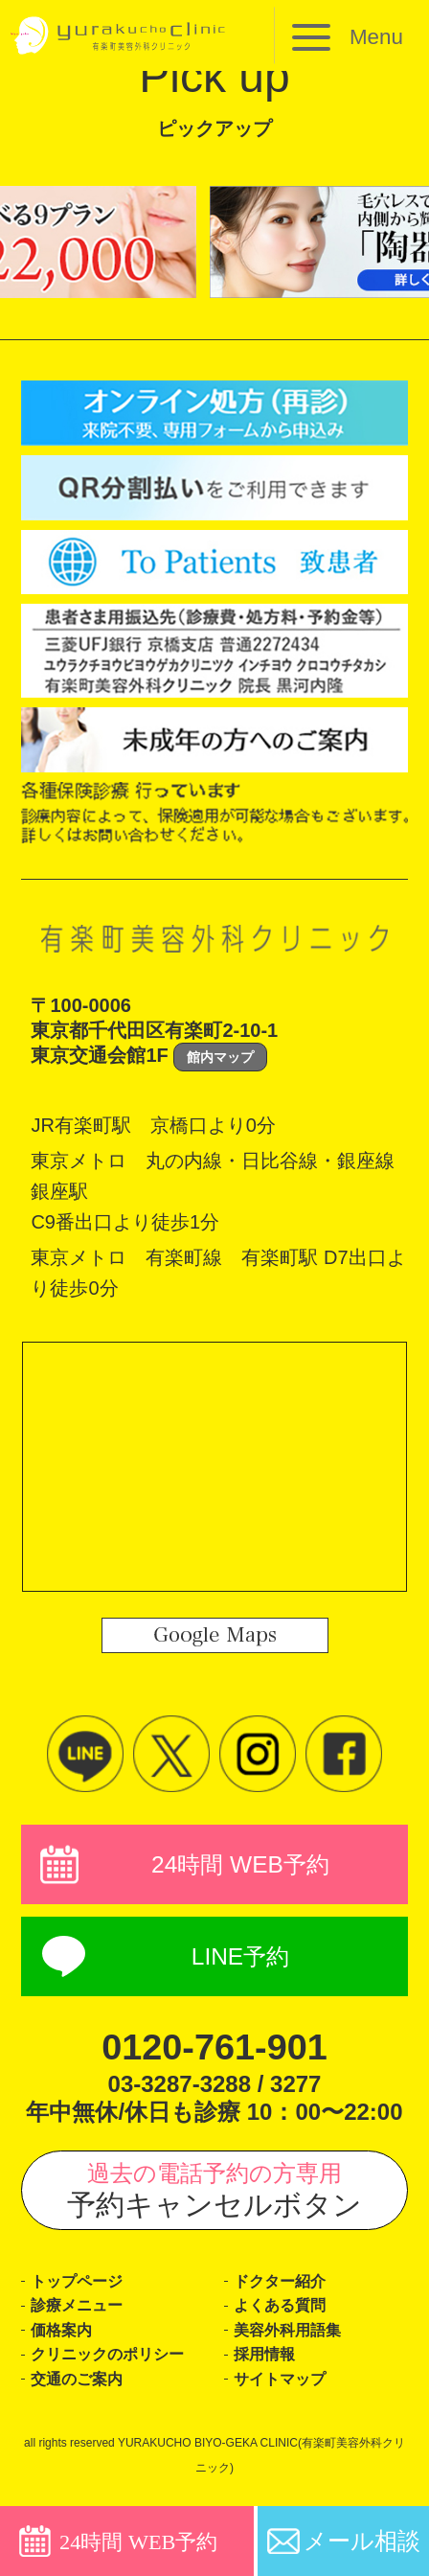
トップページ (79, 2289)
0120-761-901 (214, 2052)
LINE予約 (240, 1961)
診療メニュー (79, 2315)
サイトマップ (282, 2393)
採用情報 (266, 2367)
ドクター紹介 (282, 2289)
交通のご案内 (79, 2393)
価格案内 (63, 2342)
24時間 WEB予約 (241, 1866)
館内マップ (220, 1057)
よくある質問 (282, 2315)
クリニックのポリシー (112, 2367)
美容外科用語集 (291, 2342)
